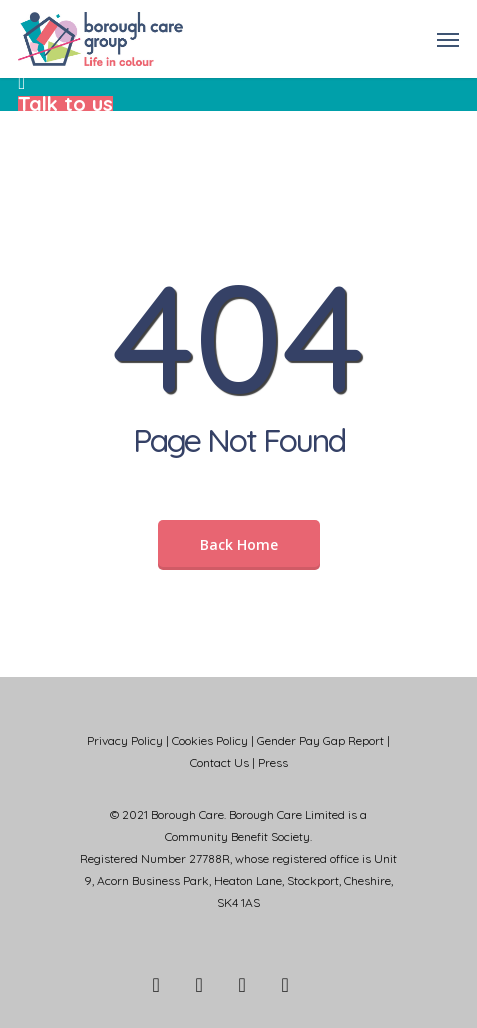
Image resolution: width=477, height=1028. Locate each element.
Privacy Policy (125, 740)
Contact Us (219, 762)
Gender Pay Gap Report (320, 740)
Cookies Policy (210, 740)
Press (273, 762)
